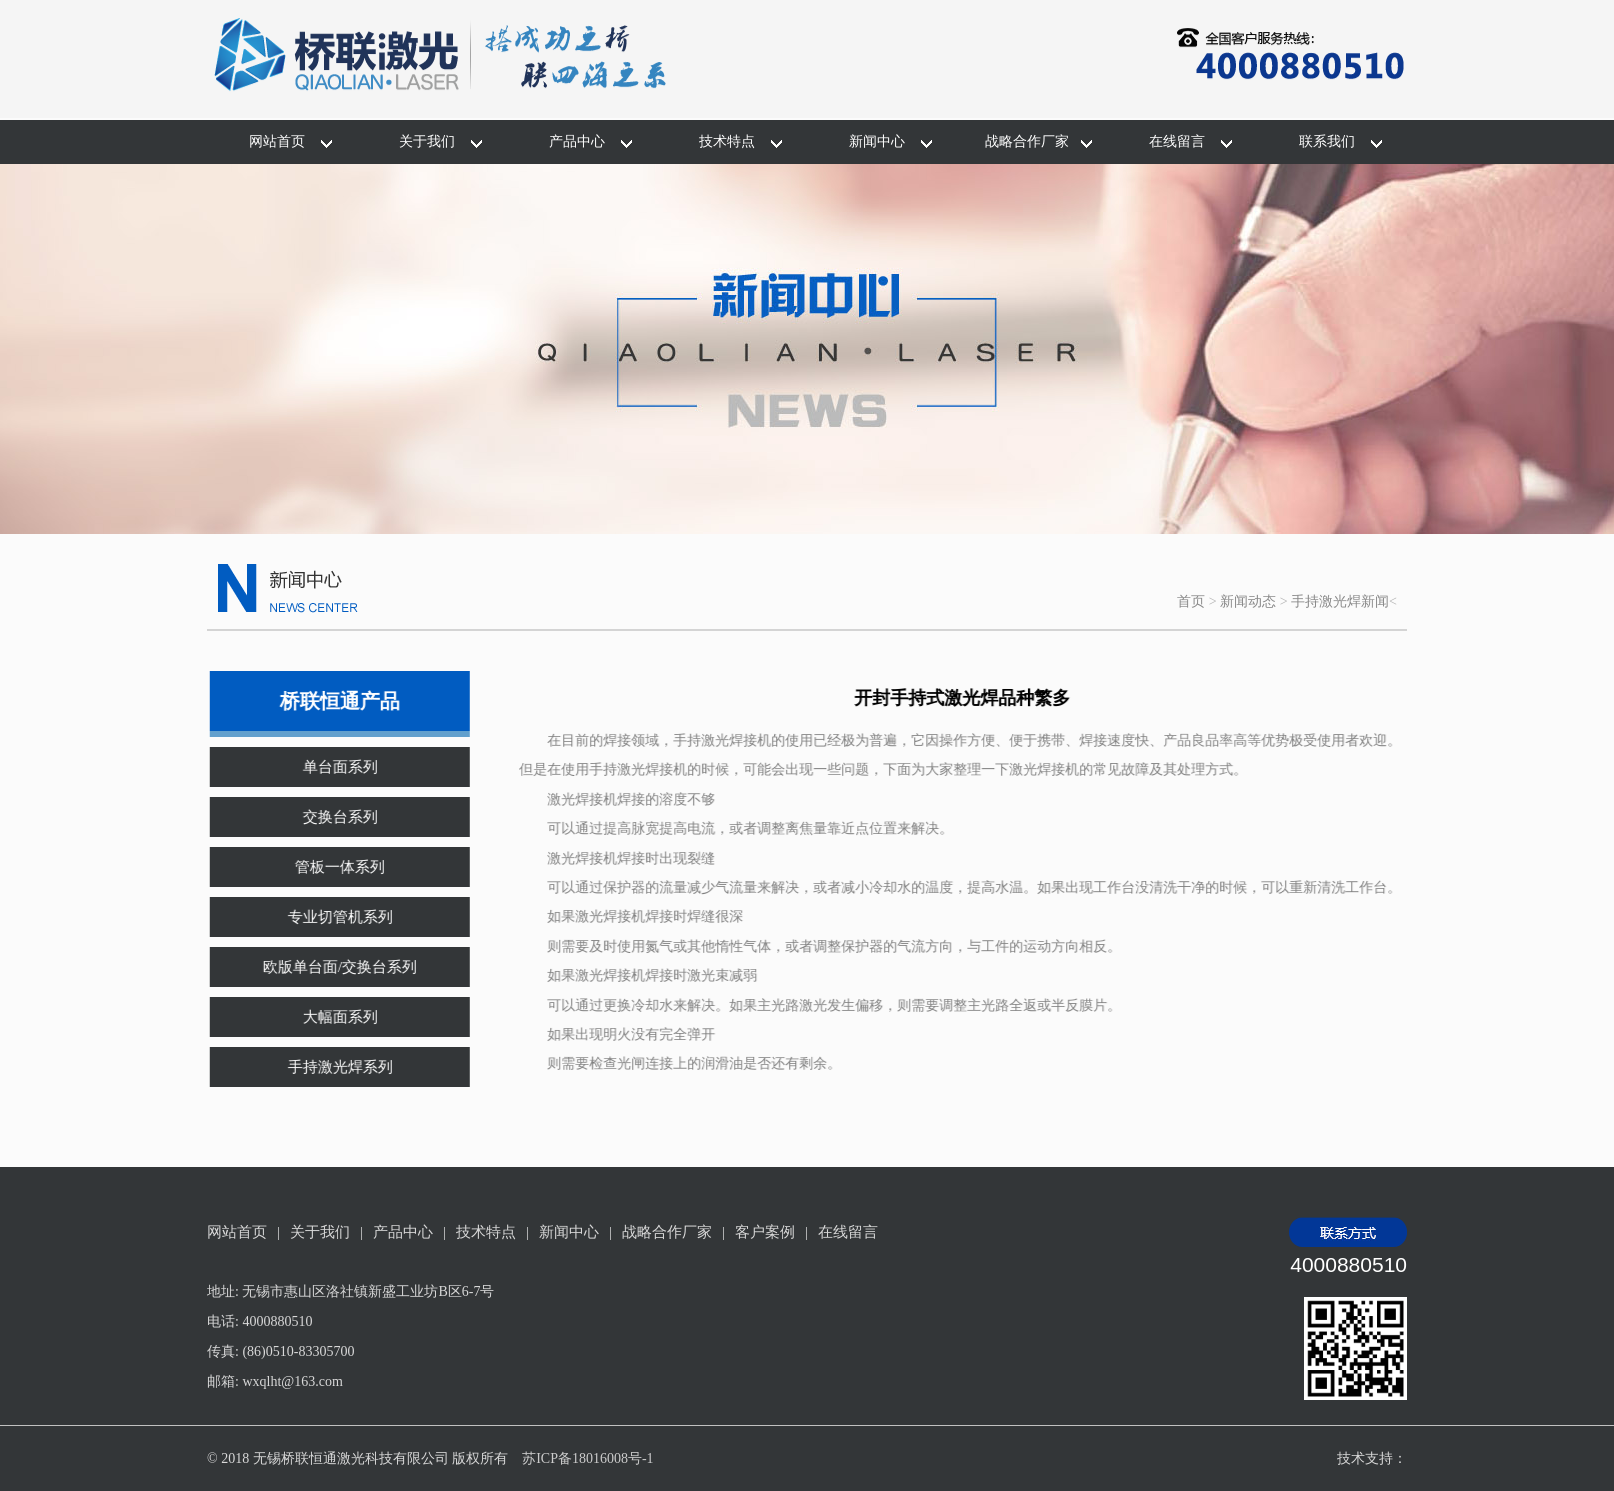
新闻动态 (1248, 601)
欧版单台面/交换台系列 (327, 967)
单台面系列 (327, 767)
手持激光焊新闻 (1340, 601)
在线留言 (1177, 141)
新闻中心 (877, 141)
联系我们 (1327, 141)
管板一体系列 (327, 867)
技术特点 (727, 141)
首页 (1191, 601)
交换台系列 (327, 817)
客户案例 (765, 1232)
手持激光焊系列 (327, 1067)
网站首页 (277, 141)
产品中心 (577, 141)
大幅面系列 (327, 1017)
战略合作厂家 (1027, 141)
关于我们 (427, 141)
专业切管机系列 (327, 917)
